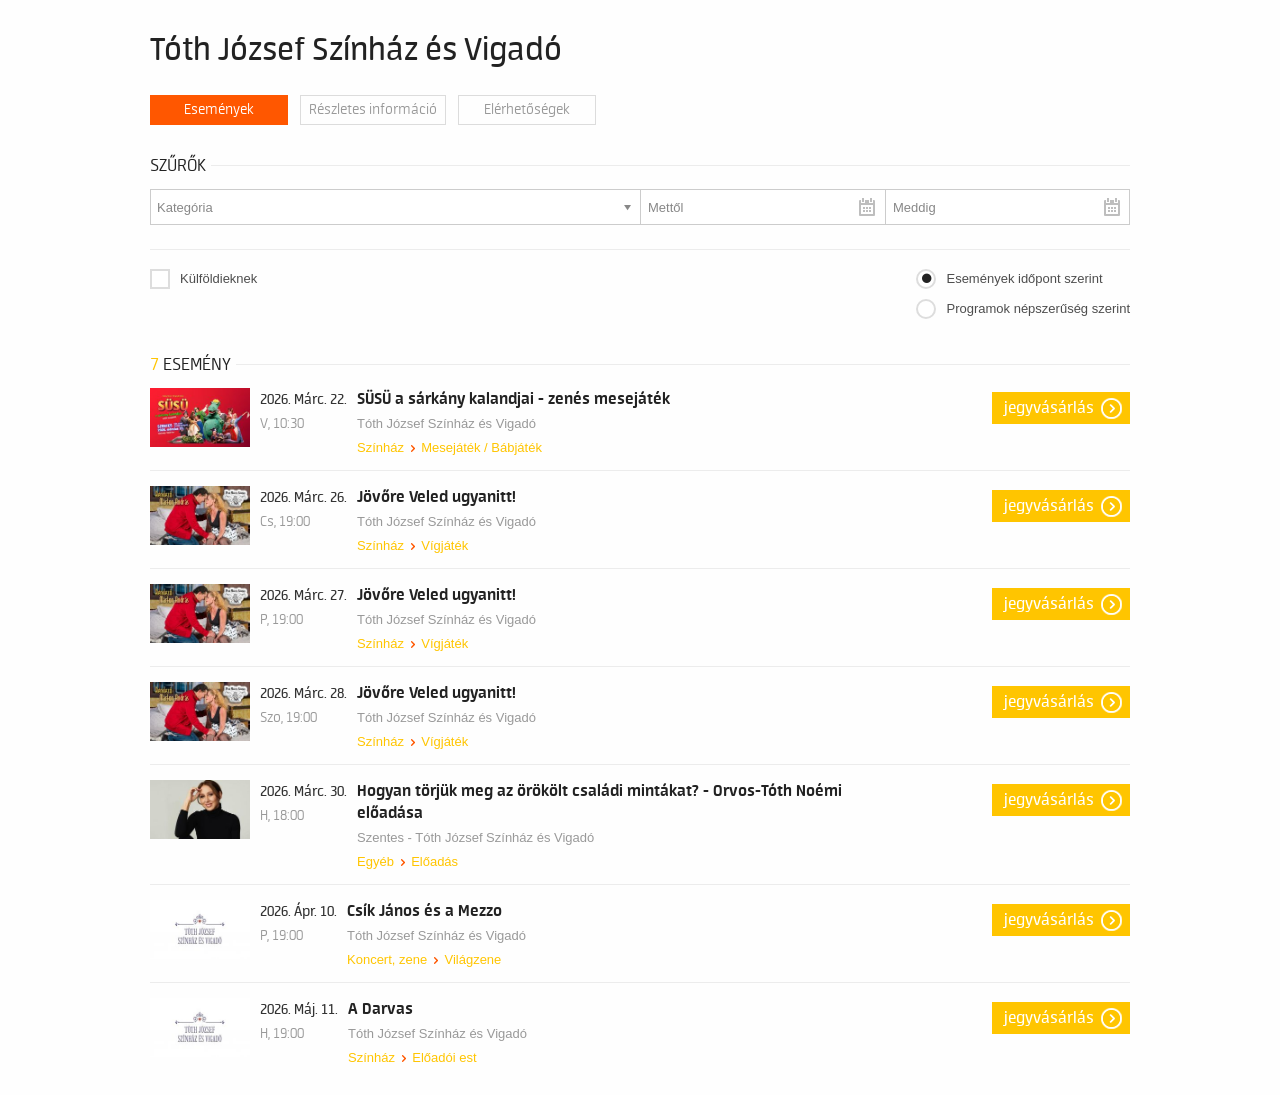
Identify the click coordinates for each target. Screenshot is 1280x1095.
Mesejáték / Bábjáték (481, 447)
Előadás (434, 861)
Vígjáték (444, 545)
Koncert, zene (387, 959)
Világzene (472, 959)
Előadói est (444, 1057)
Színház (380, 447)
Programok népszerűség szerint (1038, 308)
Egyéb (375, 861)
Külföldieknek (218, 278)
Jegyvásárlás (1049, 408)
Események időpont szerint (1024, 278)
